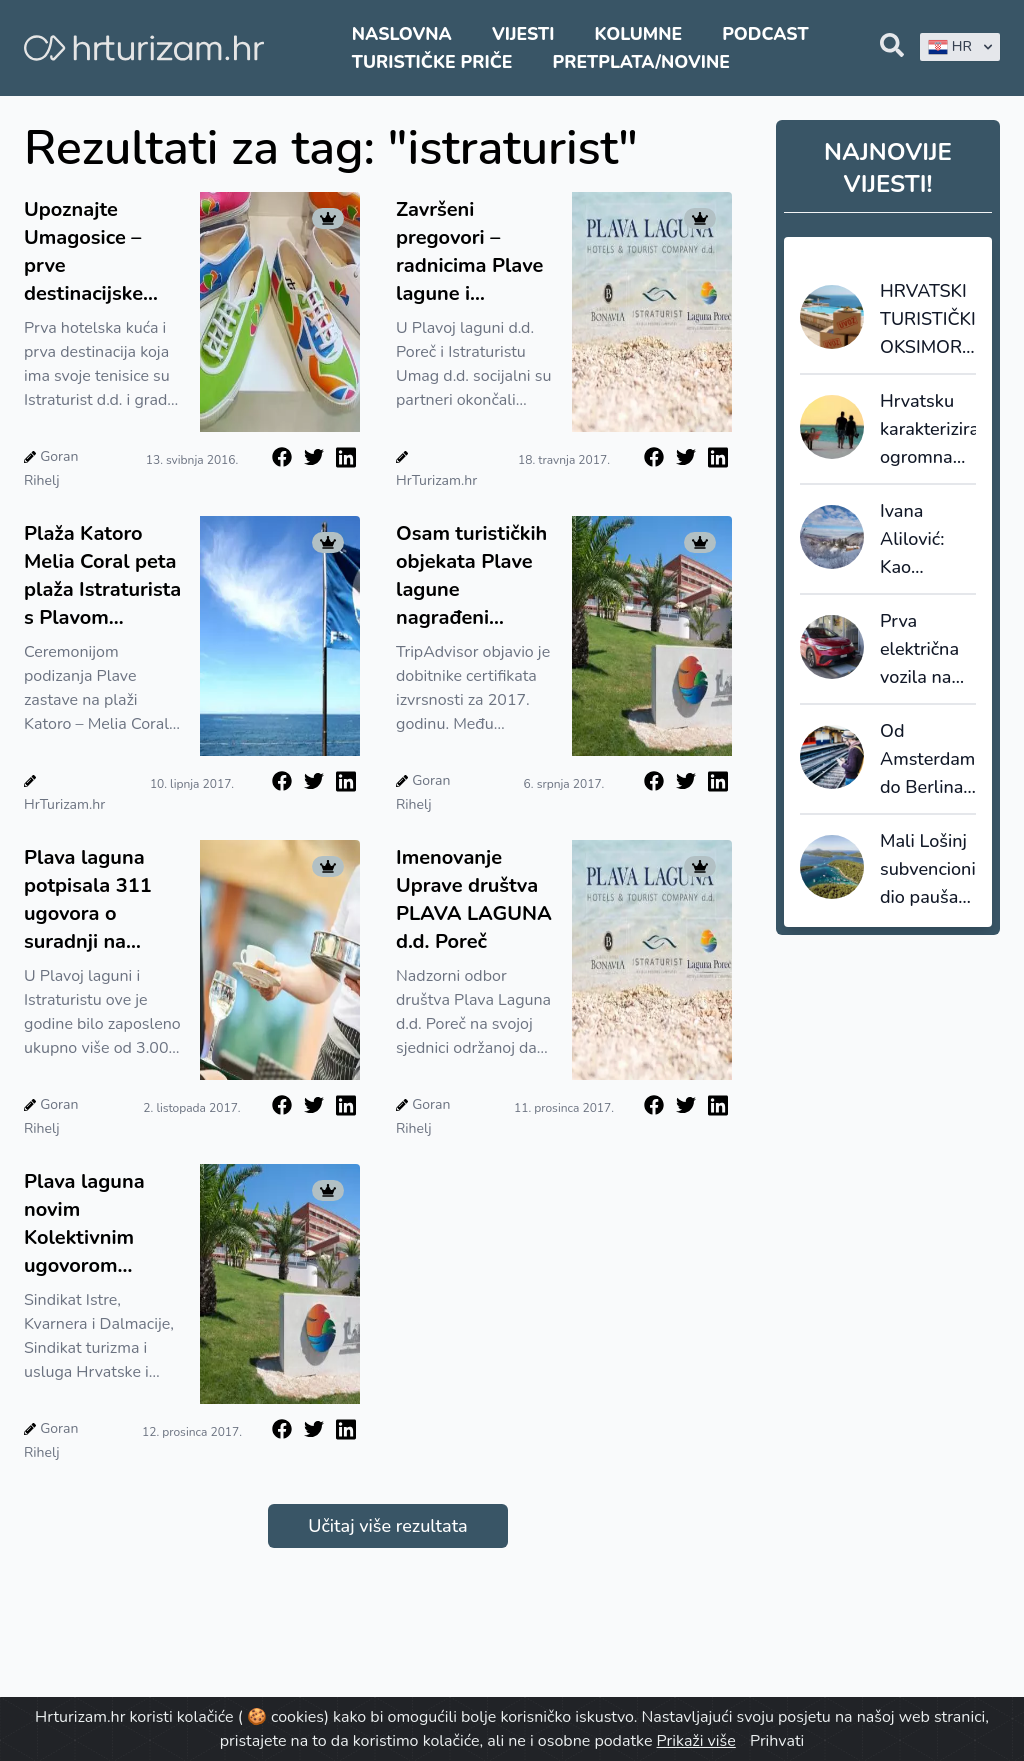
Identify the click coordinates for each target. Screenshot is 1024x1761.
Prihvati (777, 1741)
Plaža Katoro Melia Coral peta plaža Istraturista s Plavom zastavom (102, 576)
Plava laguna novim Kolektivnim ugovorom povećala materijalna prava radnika (87, 1224)
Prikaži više (696, 1741)
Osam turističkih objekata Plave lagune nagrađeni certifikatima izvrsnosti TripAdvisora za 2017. (471, 576)
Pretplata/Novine (641, 62)
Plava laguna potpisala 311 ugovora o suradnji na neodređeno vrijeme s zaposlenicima (89, 900)
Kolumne (639, 34)
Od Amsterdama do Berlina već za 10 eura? (928, 760)
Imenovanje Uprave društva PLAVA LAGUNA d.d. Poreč (474, 899)
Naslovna (402, 34)
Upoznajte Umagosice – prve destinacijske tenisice (83, 252)
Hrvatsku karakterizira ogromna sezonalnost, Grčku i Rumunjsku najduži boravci (928, 430)
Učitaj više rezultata (387, 1526)
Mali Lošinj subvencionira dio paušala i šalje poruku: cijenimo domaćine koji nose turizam (928, 870)
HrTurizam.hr (436, 480)
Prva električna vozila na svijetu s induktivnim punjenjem (927, 650)
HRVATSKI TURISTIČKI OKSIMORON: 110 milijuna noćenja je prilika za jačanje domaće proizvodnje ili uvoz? (928, 320)
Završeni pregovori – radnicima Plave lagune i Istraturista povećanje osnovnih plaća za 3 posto (469, 252)
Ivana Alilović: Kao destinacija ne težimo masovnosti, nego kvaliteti (928, 540)
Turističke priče (432, 62)
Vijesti (523, 34)
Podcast (765, 34)
